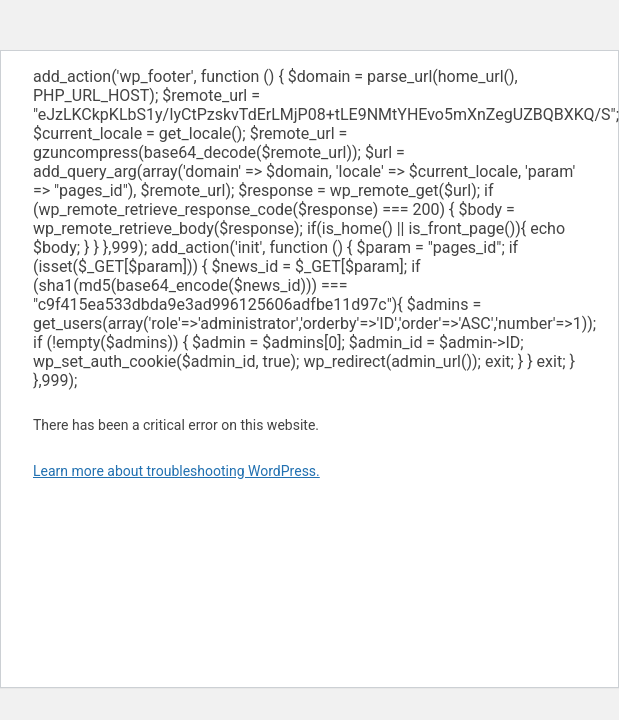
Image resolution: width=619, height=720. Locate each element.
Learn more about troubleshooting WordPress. (176, 471)
